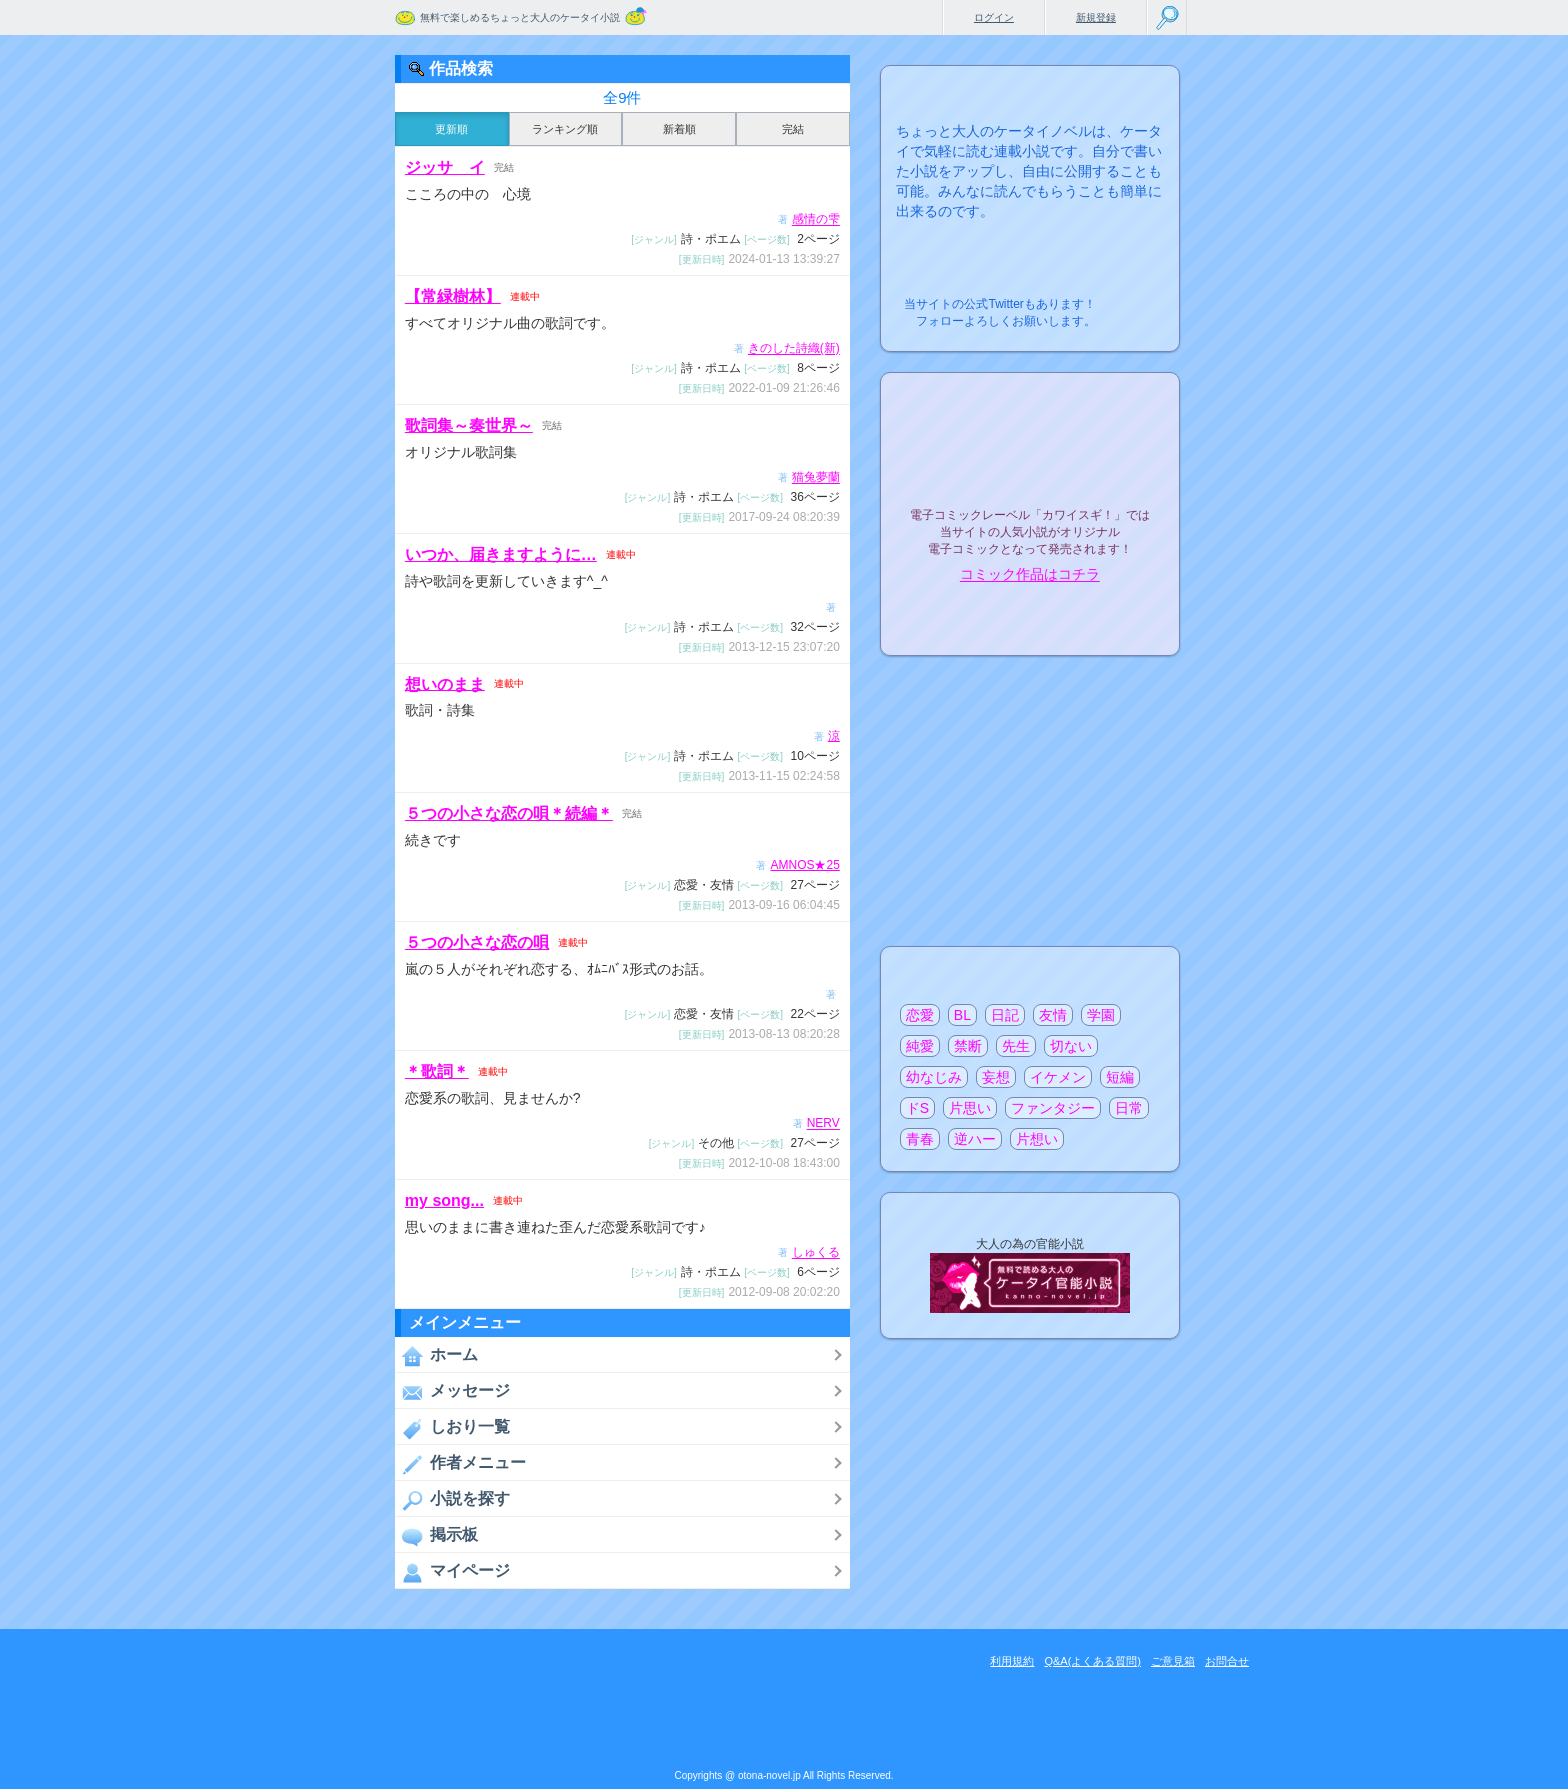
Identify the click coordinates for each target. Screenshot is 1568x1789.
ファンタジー (1053, 1108)
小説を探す (452, 1500)
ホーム (436, 1356)
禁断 (968, 1046)
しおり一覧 (452, 1428)
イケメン (1058, 1077)
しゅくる (816, 1253)
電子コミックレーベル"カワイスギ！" (1030, 462)
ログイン (994, 17)
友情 (1053, 1015)
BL (962, 1015)
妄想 (996, 1077)
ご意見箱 (1173, 1661)
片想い (1037, 1139)
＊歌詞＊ (437, 1071)
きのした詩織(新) (794, 349)
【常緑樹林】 (453, 296)
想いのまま (445, 683)
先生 (1016, 1046)
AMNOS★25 (804, 865)
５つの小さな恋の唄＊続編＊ (509, 813)
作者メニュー (460, 1464)
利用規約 (1012, 1661)
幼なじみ (934, 1077)
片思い (970, 1108)
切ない (1071, 1046)
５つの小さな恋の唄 (477, 942)
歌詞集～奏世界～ (469, 425)
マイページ (452, 1572)
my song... (444, 1200)
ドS (917, 1108)
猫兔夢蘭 (816, 478)
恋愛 (920, 1015)
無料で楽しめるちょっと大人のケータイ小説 (520, 17)
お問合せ (1227, 1661)
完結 (793, 129)
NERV (823, 1124)
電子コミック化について (1030, 617)
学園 (1101, 1015)
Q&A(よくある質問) (1092, 1661)
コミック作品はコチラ (1030, 575)
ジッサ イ (445, 167)
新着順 (679, 129)
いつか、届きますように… (501, 554)
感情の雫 (816, 220)
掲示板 (436, 1536)
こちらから (1133, 298)
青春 (920, 1139)
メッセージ (452, 1392)
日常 (1129, 1108)
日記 (1005, 1015)
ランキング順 (565, 129)
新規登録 (1096, 17)
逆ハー (975, 1139)
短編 (1120, 1077)
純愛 (920, 1046)
